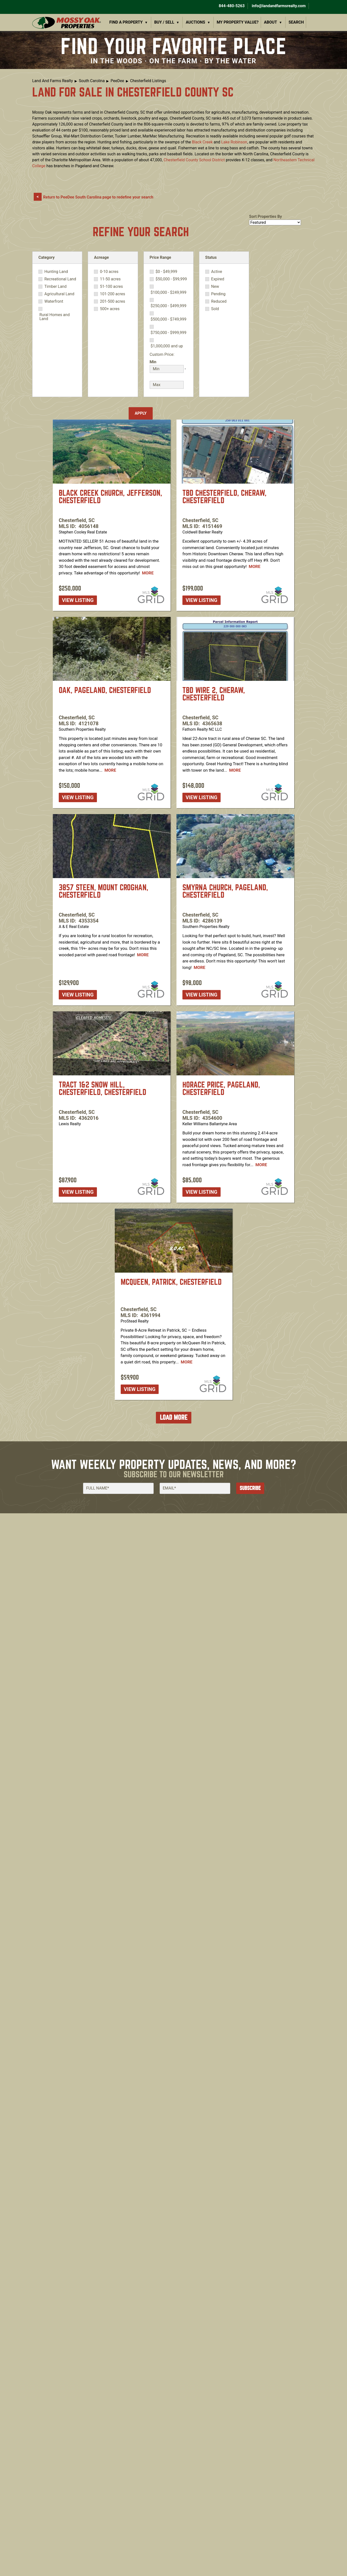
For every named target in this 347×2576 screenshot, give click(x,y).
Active (216, 272)
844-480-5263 (231, 5)
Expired (217, 279)
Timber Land (55, 287)
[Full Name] (118, 1488)
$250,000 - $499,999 (169, 306)
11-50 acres (110, 279)
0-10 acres (109, 272)
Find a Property (126, 22)
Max (153, 377)
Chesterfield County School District (194, 160)
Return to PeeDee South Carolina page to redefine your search (98, 197)
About (270, 22)
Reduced (219, 301)
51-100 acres (111, 287)
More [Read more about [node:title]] (148, 572)
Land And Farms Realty (52, 80)
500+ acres (109, 309)
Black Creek (202, 142)
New (215, 287)
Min (153, 362)
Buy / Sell (164, 22)
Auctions (195, 22)
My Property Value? (238, 22)
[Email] (195, 1488)
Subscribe (250, 1488)
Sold (215, 309)
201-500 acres (112, 301)
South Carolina (92, 80)
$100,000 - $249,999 (169, 293)
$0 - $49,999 (166, 272)
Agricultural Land (59, 294)
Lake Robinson (234, 142)
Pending (218, 294)
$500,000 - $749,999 (169, 319)
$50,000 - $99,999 (171, 279)
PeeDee (117, 80)
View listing (78, 600)
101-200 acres (112, 294)
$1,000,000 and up (167, 346)
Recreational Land (60, 279)
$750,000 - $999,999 (169, 333)
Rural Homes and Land (54, 317)
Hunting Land (56, 272)
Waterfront (53, 301)
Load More (173, 1417)
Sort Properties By (265, 216)
